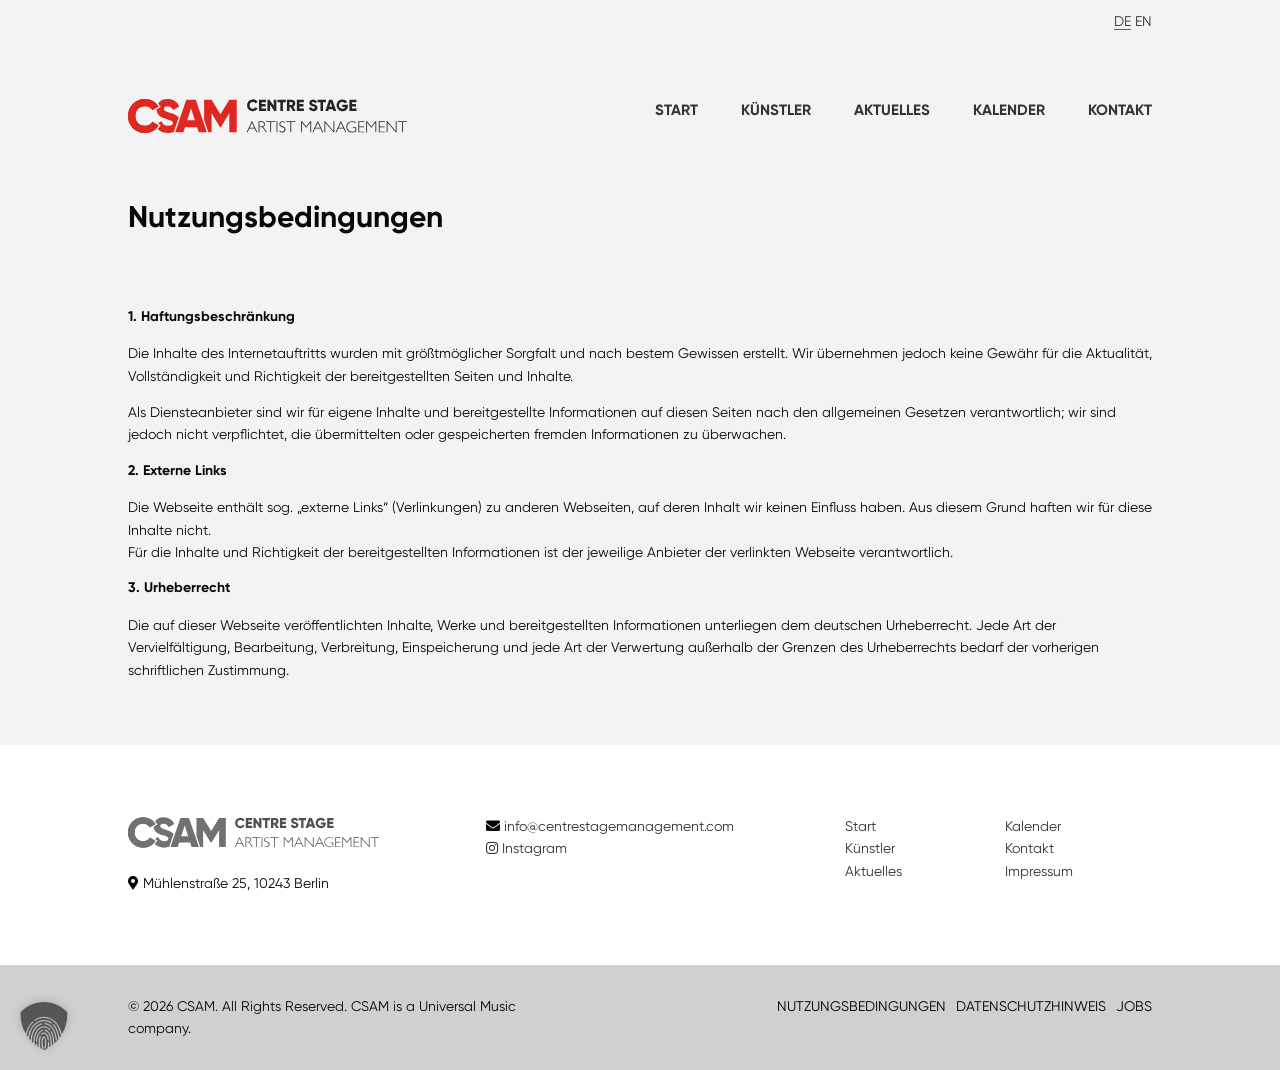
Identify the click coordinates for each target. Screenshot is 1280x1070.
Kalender (1009, 110)
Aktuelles (892, 110)
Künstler (776, 110)
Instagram (526, 848)
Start (676, 110)
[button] (44, 1026)
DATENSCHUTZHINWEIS (1031, 1006)
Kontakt (1120, 110)
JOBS (1134, 1006)
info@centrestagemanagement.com (619, 826)
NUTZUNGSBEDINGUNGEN (861, 1006)
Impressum (1039, 871)
